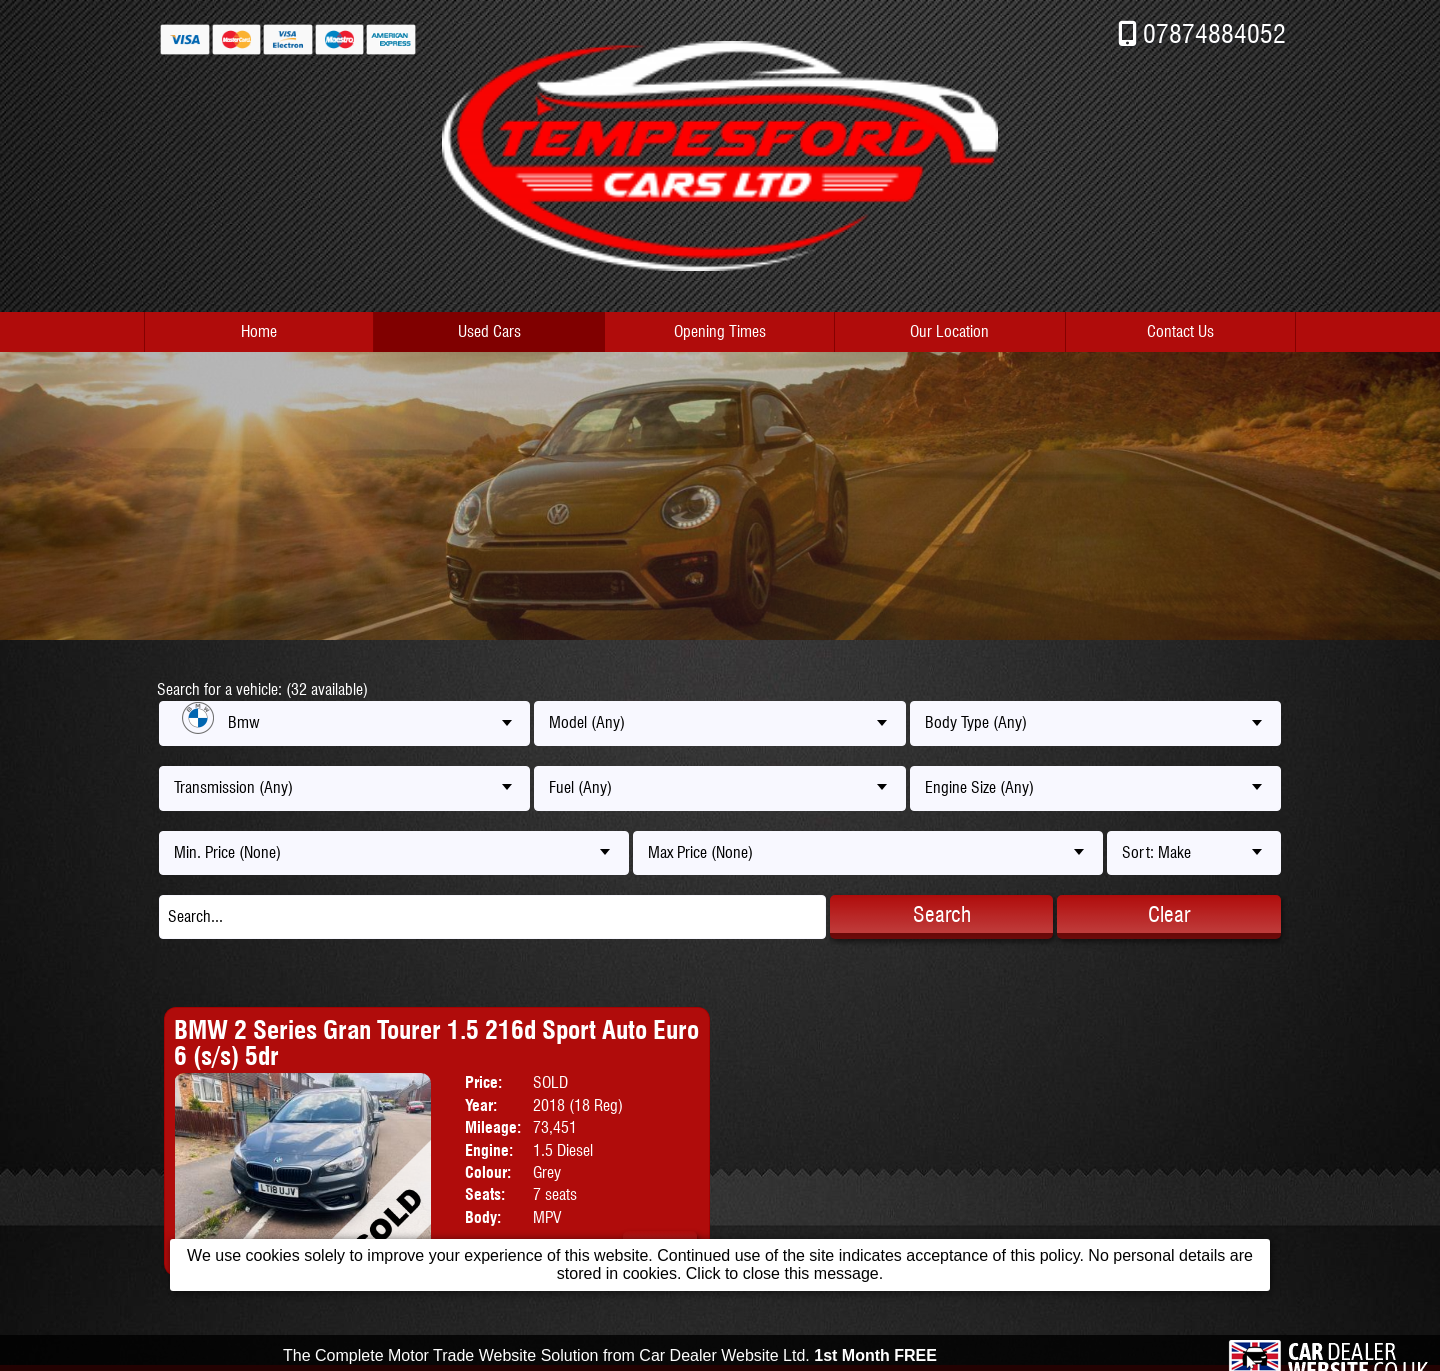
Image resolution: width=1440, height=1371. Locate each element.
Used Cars (489, 331)
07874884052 (1214, 33)
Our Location (949, 331)
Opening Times (720, 331)
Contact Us (1180, 331)
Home (259, 331)
